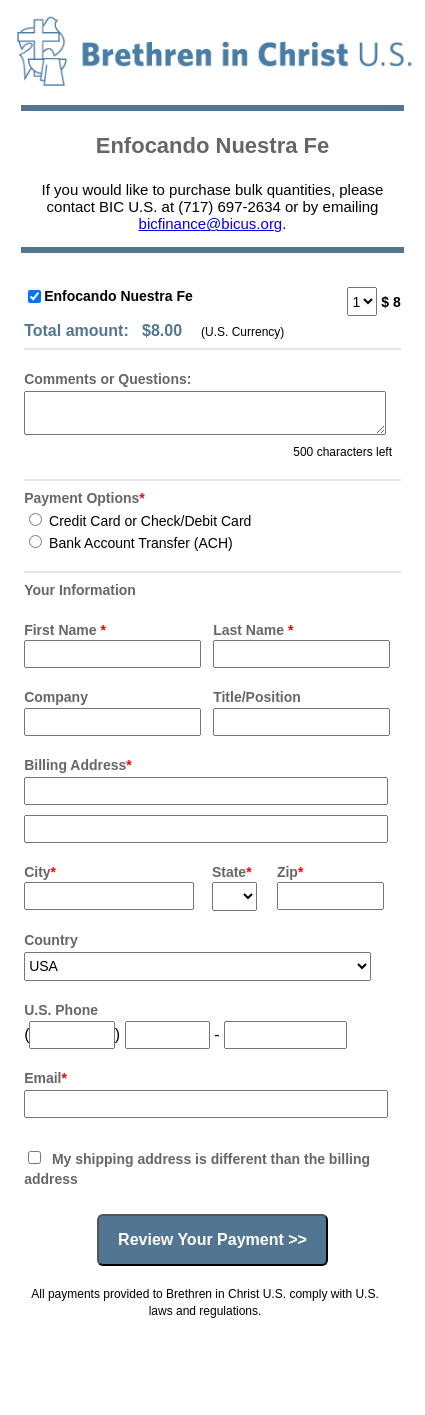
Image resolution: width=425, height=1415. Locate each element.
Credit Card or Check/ (140, 521)
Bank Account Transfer (131, 543)
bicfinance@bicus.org (211, 223)
